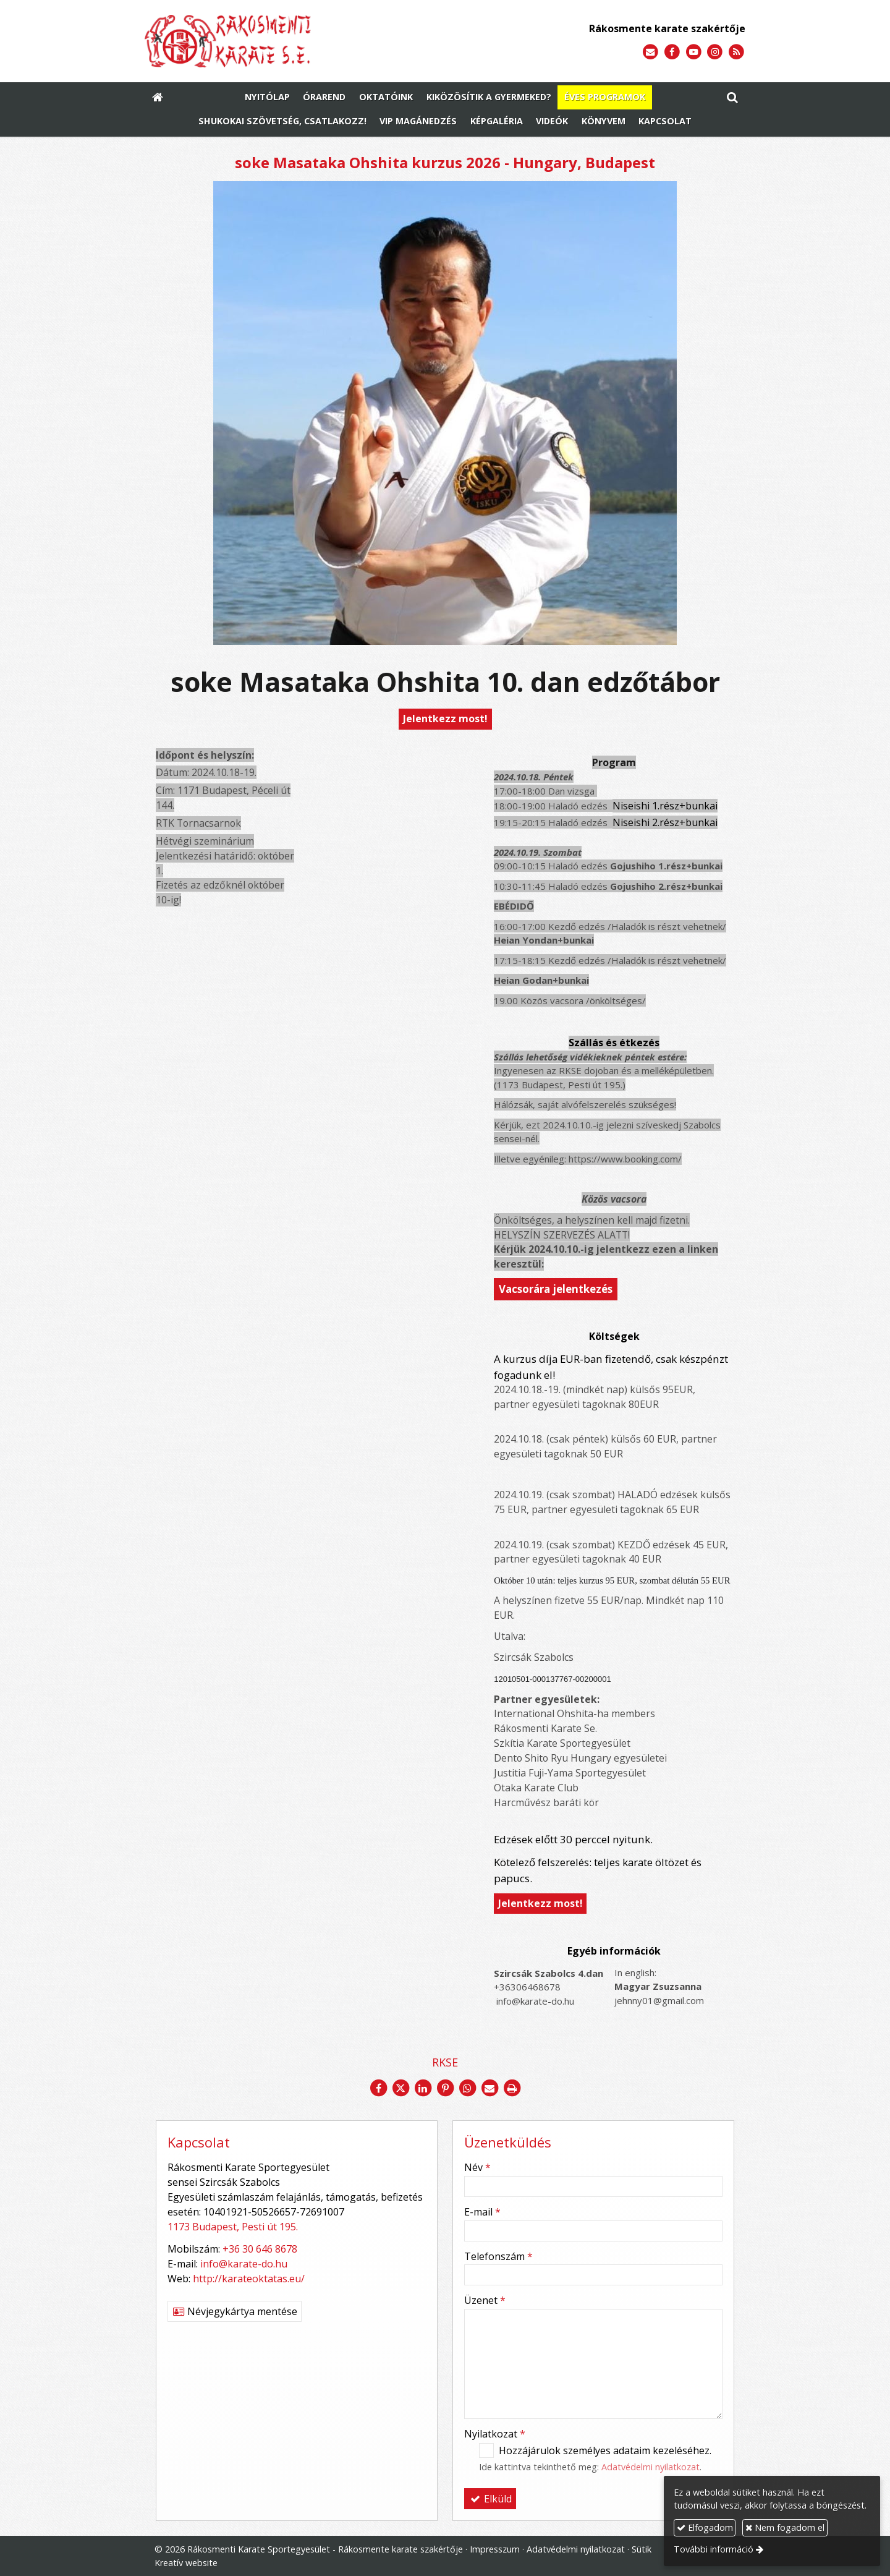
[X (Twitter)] (400, 2088)
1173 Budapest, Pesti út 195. (232, 2226)
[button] (732, 97)
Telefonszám (498, 2256)
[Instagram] (715, 52)
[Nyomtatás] (512, 2088)
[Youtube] (694, 52)
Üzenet (485, 2300)
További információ (713, 2549)
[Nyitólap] (288, 41)
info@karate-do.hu (243, 2264)
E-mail (482, 2212)
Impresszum (495, 2549)
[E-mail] (650, 52)
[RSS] (736, 52)
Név (477, 2167)
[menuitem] (267, 97)
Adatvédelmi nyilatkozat (650, 2467)
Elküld (490, 2499)
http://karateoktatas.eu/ (249, 2278)
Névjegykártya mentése (234, 2311)
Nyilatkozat (494, 2434)
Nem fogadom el (784, 2527)
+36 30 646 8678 (259, 2249)
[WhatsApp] (467, 2088)
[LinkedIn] (423, 2088)
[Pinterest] (445, 2088)
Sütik (641, 2549)
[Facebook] (672, 52)
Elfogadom (705, 2527)
